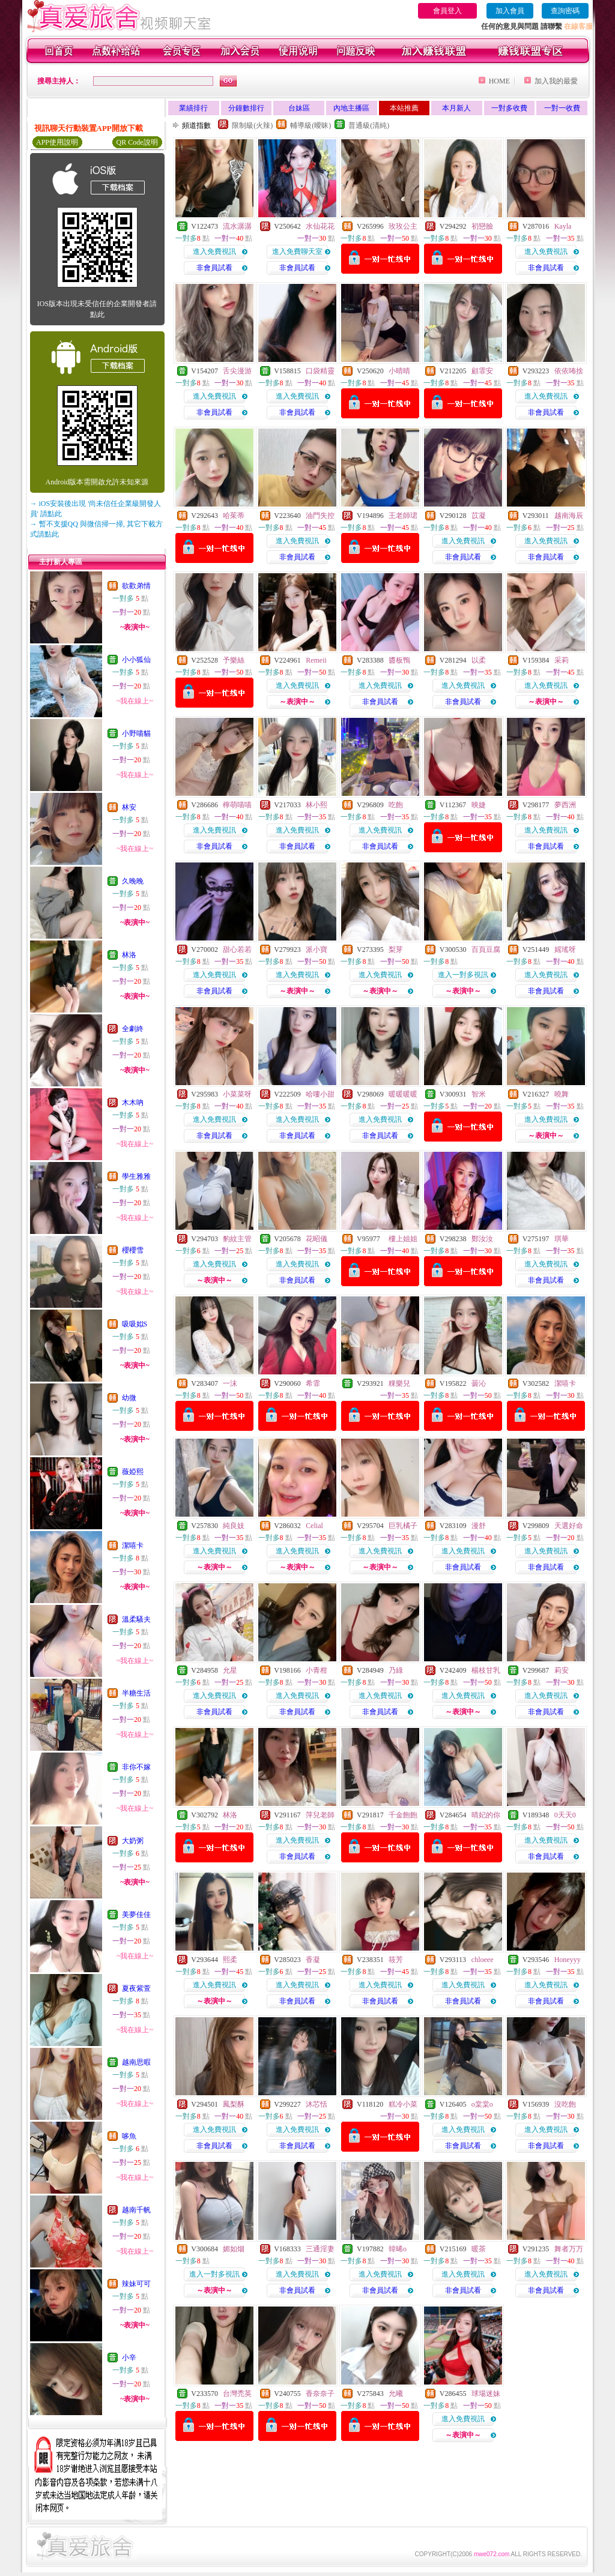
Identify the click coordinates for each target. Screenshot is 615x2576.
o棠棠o (482, 2104)
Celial (314, 1525)
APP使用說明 (57, 142)
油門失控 (320, 515)
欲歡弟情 (136, 586)
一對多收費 (509, 108)
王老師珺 (403, 515)
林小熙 (316, 805)
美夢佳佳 (136, 1914)
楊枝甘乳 (485, 1670)
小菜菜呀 (237, 1094)
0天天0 (565, 1815)
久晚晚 (133, 881)
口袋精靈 (320, 371)
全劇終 (133, 1029)
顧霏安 (482, 371)
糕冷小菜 (403, 2104)
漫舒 (478, 1525)
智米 (478, 1094)
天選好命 (568, 1525)
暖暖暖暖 (403, 1094)
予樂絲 (233, 660)
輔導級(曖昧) (310, 125)
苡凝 (478, 515)
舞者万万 (568, 2249)
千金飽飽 (403, 1815)
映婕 (478, 805)
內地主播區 (351, 108)
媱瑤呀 (565, 949)
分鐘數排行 (246, 108)
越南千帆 (136, 2210)
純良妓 (233, 1525)
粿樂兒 (399, 1383)
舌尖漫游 (237, 371)
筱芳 (396, 1959)
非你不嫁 (136, 1767)
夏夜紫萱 (136, 1988)
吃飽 (396, 805)
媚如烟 (233, 2249)
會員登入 (447, 11)
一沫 (230, 1383)
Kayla (563, 226)
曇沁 (478, 1383)
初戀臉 (482, 226)
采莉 (561, 660)
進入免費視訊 (214, 251)
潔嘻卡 (133, 1545)
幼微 (129, 1398)
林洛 (129, 955)
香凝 (313, 1959)
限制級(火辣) (252, 125)
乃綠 (396, 1670)
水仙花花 (320, 226)
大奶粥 (133, 1841)
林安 (129, 807)
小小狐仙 (136, 659)
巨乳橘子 (403, 1525)
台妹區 (299, 108)
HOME (499, 81)
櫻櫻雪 (133, 1250)
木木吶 (133, 1102)
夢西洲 (565, 805)
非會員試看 (214, 267)
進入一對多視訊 (463, 975)
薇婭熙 (133, 1471)
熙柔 (230, 1959)
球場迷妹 (485, 2393)
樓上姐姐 (403, 1239)
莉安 (561, 1670)
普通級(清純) (368, 125)
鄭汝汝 (482, 1239)
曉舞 (561, 1094)
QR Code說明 (137, 142)
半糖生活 (136, 1693)
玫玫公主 (403, 226)
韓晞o (398, 2249)
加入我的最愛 (556, 81)
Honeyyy (567, 1959)
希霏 (313, 1383)
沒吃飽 (565, 2104)
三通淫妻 (320, 2249)
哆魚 (129, 2136)
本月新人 (456, 108)
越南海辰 (568, 515)
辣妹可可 (136, 2284)
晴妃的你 (485, 1815)
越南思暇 (136, 2062)
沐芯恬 (316, 2104)
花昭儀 (316, 1239)
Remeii (316, 660)
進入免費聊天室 (297, 251)
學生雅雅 (136, 1176)
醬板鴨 (399, 660)
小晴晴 (399, 371)
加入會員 (509, 11)
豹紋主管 (237, 1239)
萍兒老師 (320, 1815)
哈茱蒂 (233, 515)
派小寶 (316, 949)
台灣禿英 (237, 2393)
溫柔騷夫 (136, 1619)
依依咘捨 (568, 371)
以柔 (478, 660)
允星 (230, 1670)
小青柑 (316, 1670)
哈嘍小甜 (320, 1094)
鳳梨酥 (233, 2104)
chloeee (482, 1959)
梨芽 (396, 949)
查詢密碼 (565, 11)
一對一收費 (562, 108)
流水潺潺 (237, 226)
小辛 (129, 2357)
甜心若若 (237, 949)
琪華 (561, 1239)
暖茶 (478, 2249)
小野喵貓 (136, 733)
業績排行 (193, 108)
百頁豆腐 (485, 949)
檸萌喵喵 (237, 805)
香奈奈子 (320, 2393)
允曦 (396, 2393)
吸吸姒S (135, 1324)
